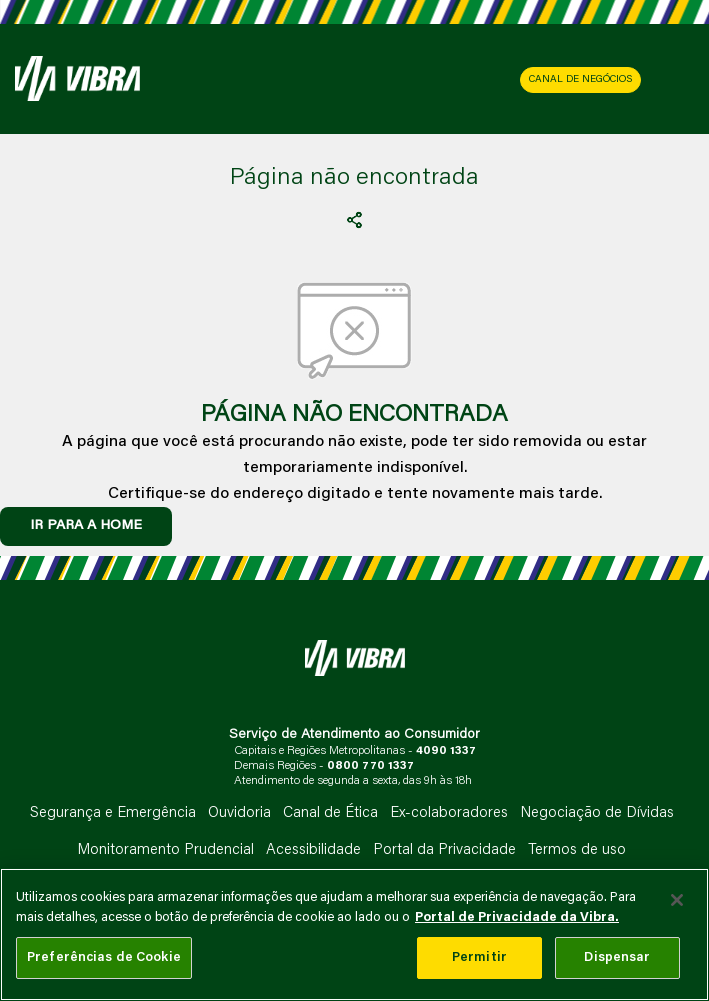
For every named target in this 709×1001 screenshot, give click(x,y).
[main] (354, 934)
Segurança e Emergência (113, 813)
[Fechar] (677, 900)
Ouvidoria (239, 813)
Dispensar (617, 957)
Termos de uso (577, 850)
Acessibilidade (313, 850)
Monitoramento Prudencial (165, 850)
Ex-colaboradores (449, 813)
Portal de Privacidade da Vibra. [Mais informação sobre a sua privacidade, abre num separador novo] (517, 917)
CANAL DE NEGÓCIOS (580, 80)
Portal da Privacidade (444, 850)
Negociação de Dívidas (597, 813)
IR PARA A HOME (86, 526)
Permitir (479, 957)
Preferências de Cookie (104, 957)
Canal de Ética (330, 813)
